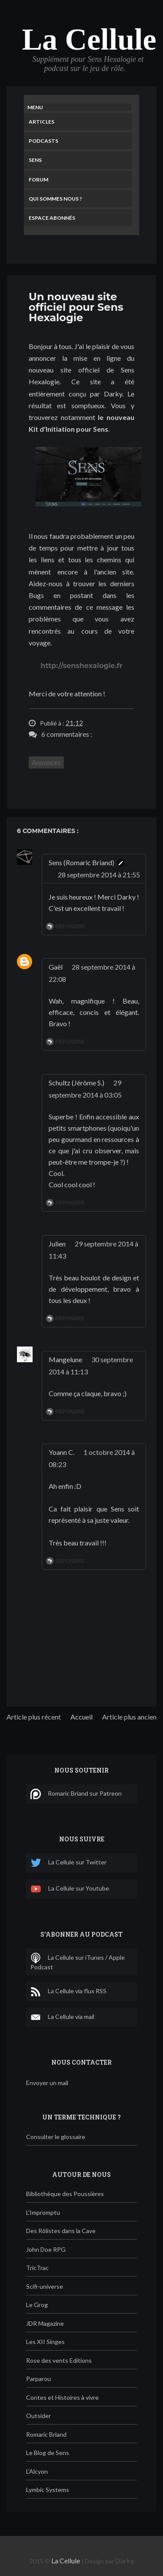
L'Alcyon (37, 2471)
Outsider (38, 2415)
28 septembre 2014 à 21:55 (99, 874)
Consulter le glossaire (55, 2136)
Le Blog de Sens (47, 2452)
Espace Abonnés (52, 218)
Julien (57, 1243)
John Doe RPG (46, 2249)
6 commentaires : (66, 734)
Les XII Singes (45, 2341)
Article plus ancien (129, 1717)
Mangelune (65, 1359)
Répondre (70, 927)
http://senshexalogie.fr (81, 666)
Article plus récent (34, 1717)
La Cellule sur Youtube (69, 1889)
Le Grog (37, 2304)
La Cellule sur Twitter (68, 1862)
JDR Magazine (45, 2323)
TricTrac (37, 2267)
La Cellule (89, 39)
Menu (35, 107)
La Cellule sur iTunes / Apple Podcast (77, 1962)
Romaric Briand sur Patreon (76, 1794)
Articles (41, 121)
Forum (38, 179)
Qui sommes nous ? (55, 198)
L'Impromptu (43, 2212)
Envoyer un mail (47, 2082)
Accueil (81, 1717)
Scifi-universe (44, 2286)
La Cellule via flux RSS (68, 1991)
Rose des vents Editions (59, 2360)
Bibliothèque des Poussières (65, 2193)
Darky (124, 2560)
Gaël (56, 967)
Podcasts (43, 141)
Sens (35, 160)
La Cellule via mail (62, 2017)
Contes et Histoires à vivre (62, 2397)
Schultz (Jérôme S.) (76, 1082)
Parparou (38, 2378)
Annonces (46, 762)
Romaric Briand (46, 2434)
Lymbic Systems (47, 2489)
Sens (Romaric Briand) (81, 862)
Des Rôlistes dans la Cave (61, 2230)
